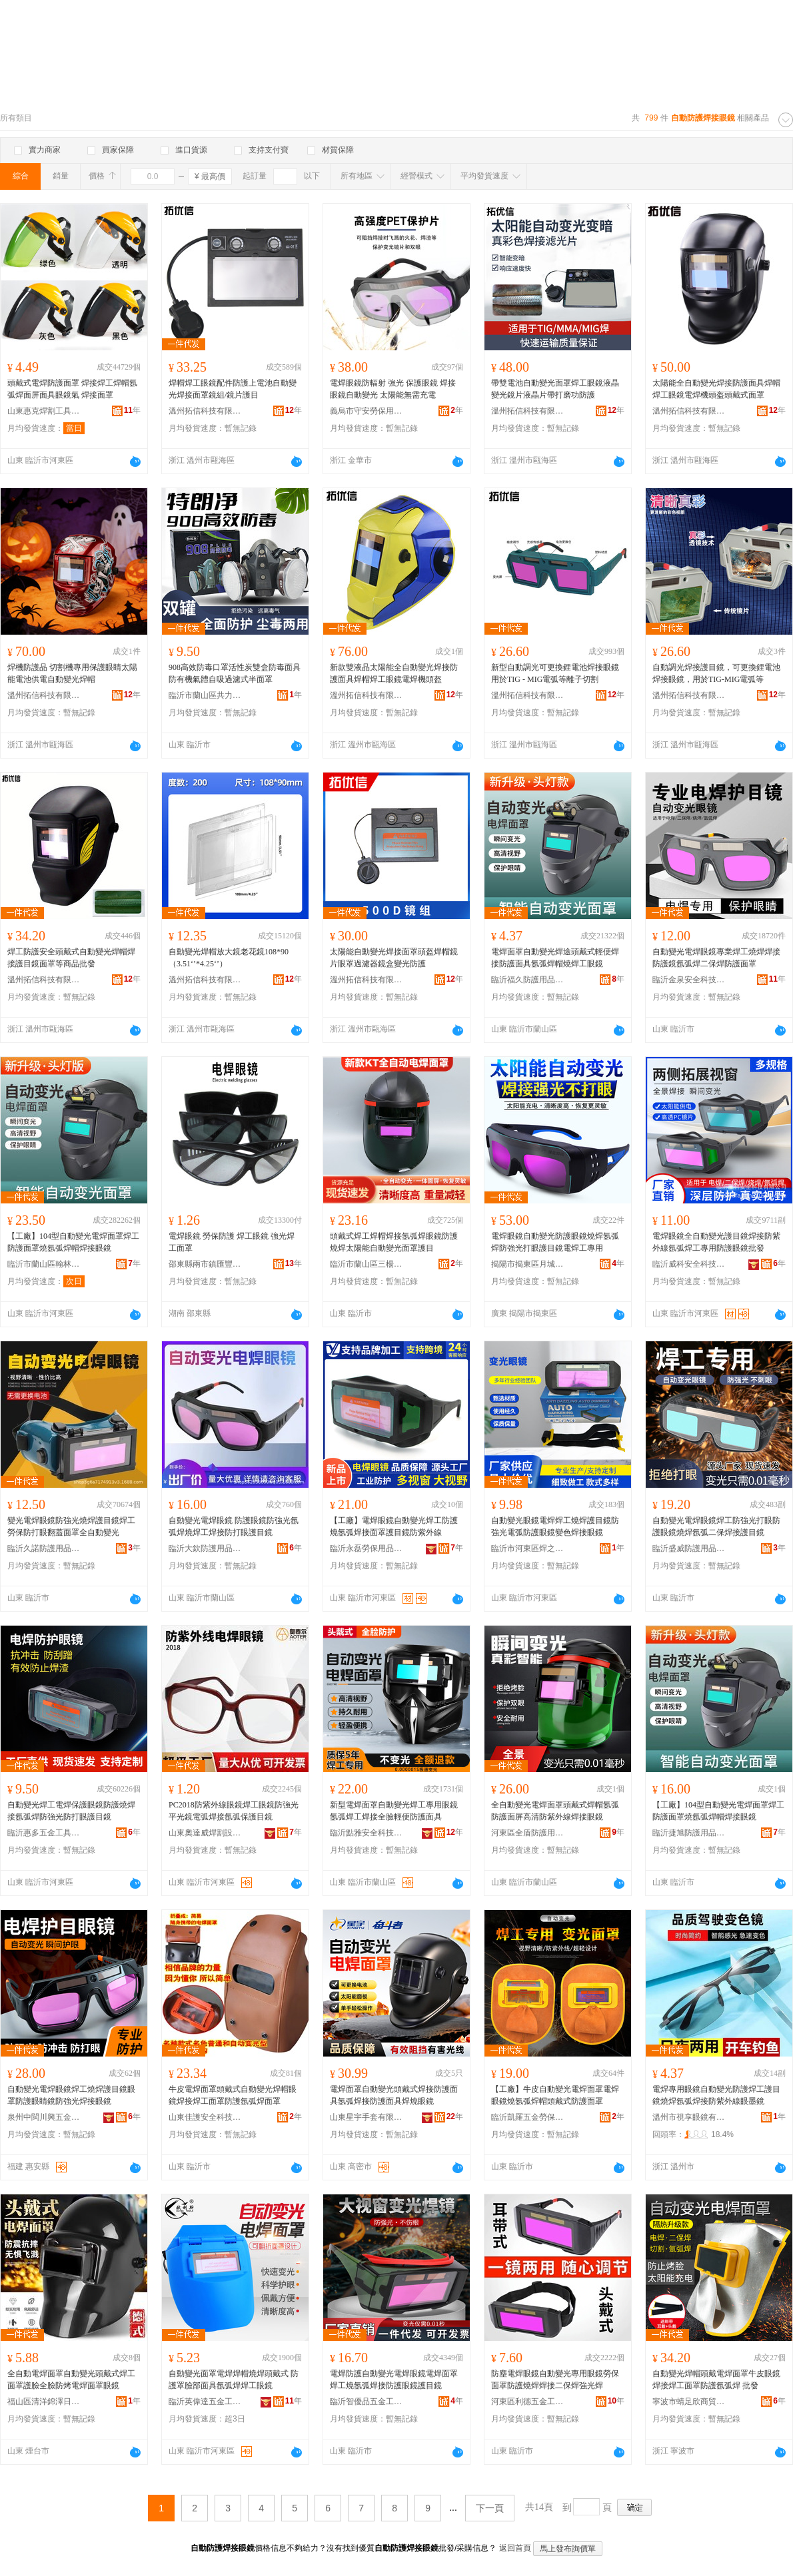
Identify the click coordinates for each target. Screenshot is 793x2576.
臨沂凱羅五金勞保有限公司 (527, 2117)
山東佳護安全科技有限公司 (205, 2117)
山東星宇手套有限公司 (366, 2117)
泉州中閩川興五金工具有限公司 (44, 2117)
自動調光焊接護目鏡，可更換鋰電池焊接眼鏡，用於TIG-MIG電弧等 (716, 673)
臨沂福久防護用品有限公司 (527, 979)
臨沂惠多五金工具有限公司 (44, 1832)
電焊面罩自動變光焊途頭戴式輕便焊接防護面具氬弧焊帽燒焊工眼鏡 (555, 957)
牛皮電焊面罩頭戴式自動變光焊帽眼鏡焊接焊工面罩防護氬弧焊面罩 (233, 2095)
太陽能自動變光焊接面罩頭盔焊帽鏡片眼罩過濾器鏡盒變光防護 (394, 957)
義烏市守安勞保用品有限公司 (366, 411)
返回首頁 (515, 2548)
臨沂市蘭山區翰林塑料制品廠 (44, 1264)
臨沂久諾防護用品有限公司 (44, 1548)
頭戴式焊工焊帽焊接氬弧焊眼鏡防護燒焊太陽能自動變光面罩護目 (394, 1242)
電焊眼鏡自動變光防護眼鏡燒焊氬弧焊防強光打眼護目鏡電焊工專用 (555, 1242)
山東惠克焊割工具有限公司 (44, 411)
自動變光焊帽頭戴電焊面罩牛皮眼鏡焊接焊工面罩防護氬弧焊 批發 (716, 2379)
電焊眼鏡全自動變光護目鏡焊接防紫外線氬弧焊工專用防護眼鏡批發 (716, 1242)
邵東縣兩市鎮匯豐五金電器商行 (205, 1264)
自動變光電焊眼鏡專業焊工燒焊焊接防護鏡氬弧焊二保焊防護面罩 (716, 957)
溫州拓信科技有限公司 (205, 411)
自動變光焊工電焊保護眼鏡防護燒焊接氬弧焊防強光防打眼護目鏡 (71, 1810)
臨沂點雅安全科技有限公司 (366, 1832)
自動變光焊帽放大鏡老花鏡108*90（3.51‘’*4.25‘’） (229, 957)
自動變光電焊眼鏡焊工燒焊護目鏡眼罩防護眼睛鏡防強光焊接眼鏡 (71, 2095)
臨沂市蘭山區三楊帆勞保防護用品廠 (366, 1264)
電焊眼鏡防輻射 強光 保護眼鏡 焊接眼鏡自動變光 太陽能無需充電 (393, 389)
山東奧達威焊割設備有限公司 (205, 1832)
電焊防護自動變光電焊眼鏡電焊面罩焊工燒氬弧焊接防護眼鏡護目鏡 (394, 2379)
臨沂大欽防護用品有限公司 (205, 1548)
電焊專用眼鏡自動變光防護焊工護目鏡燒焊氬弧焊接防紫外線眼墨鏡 (716, 2095)
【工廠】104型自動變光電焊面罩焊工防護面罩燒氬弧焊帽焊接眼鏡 (73, 1242)
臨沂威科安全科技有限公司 (689, 1264)
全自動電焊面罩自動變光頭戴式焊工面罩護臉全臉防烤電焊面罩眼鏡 (71, 2379)
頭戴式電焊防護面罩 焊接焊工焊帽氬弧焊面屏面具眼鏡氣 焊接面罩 (72, 389)
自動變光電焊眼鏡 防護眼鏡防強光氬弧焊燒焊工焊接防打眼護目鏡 (234, 1526)
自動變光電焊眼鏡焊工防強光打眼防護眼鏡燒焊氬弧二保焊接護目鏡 (716, 1526)
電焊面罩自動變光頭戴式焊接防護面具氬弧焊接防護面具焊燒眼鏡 (394, 2095)
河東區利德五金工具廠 (527, 2401)
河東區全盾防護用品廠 (527, 1832)
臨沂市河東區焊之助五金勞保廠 (527, 1548)
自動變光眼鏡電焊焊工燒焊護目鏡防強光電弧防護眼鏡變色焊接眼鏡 (555, 1526)
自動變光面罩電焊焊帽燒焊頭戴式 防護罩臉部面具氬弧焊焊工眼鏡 (234, 2379)
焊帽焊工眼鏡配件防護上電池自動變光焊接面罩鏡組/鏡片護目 (233, 389)
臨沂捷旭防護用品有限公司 (689, 1832)
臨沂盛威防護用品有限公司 (689, 1548)
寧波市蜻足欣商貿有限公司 (689, 2401)
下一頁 (490, 2508)
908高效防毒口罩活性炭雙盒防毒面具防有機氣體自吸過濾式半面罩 (235, 673)
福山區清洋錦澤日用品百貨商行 (44, 2401)
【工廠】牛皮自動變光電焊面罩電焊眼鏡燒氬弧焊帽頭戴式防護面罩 (555, 2095)
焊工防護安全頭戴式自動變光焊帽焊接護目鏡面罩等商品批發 (71, 957)
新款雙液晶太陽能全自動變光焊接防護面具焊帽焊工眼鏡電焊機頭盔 (394, 673)
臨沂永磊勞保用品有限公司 (366, 1548)
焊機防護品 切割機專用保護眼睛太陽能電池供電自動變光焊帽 (72, 673)
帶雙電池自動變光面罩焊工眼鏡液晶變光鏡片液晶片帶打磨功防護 (555, 389)
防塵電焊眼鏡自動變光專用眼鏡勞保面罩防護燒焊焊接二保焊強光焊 (555, 2379)
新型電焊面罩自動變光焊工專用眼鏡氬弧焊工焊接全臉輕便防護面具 (394, 1810)
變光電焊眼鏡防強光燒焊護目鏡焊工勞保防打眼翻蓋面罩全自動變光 (71, 1526)
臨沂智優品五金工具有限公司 (366, 2401)
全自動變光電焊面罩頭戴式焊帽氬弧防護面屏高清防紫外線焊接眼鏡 (555, 1810)
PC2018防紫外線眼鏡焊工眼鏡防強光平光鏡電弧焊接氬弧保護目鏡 (234, 1810)
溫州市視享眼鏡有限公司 (689, 2117)
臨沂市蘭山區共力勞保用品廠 (205, 695)
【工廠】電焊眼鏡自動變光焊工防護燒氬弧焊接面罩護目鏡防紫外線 (394, 1526)
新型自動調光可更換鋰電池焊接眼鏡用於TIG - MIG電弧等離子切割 (555, 673)
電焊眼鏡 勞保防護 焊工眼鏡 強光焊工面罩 (232, 1242)
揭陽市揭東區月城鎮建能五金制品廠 (527, 1264)
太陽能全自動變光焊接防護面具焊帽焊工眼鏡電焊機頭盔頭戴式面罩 (716, 389)
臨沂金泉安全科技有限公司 (689, 979)
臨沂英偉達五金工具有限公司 (205, 2401)
